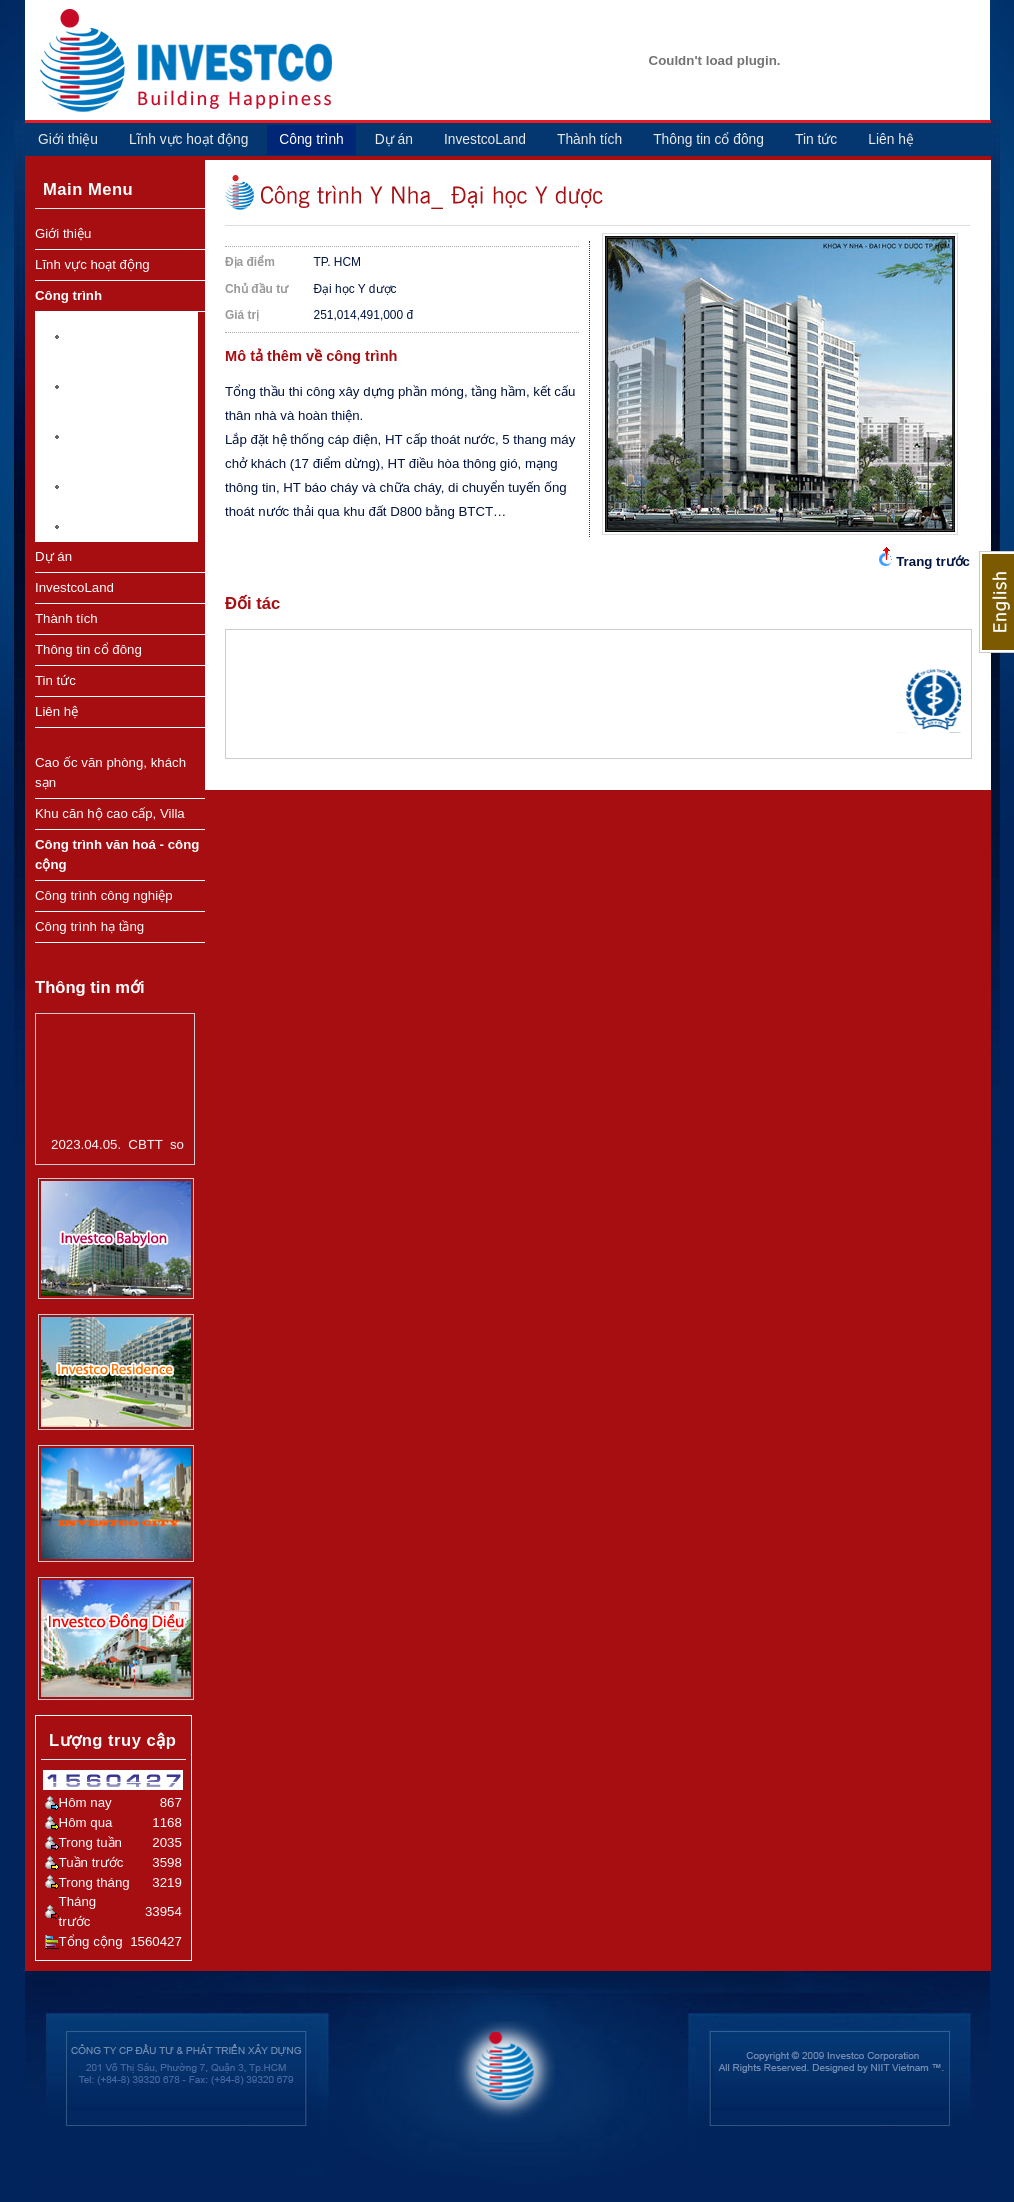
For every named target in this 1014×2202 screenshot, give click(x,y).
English (996, 602)
